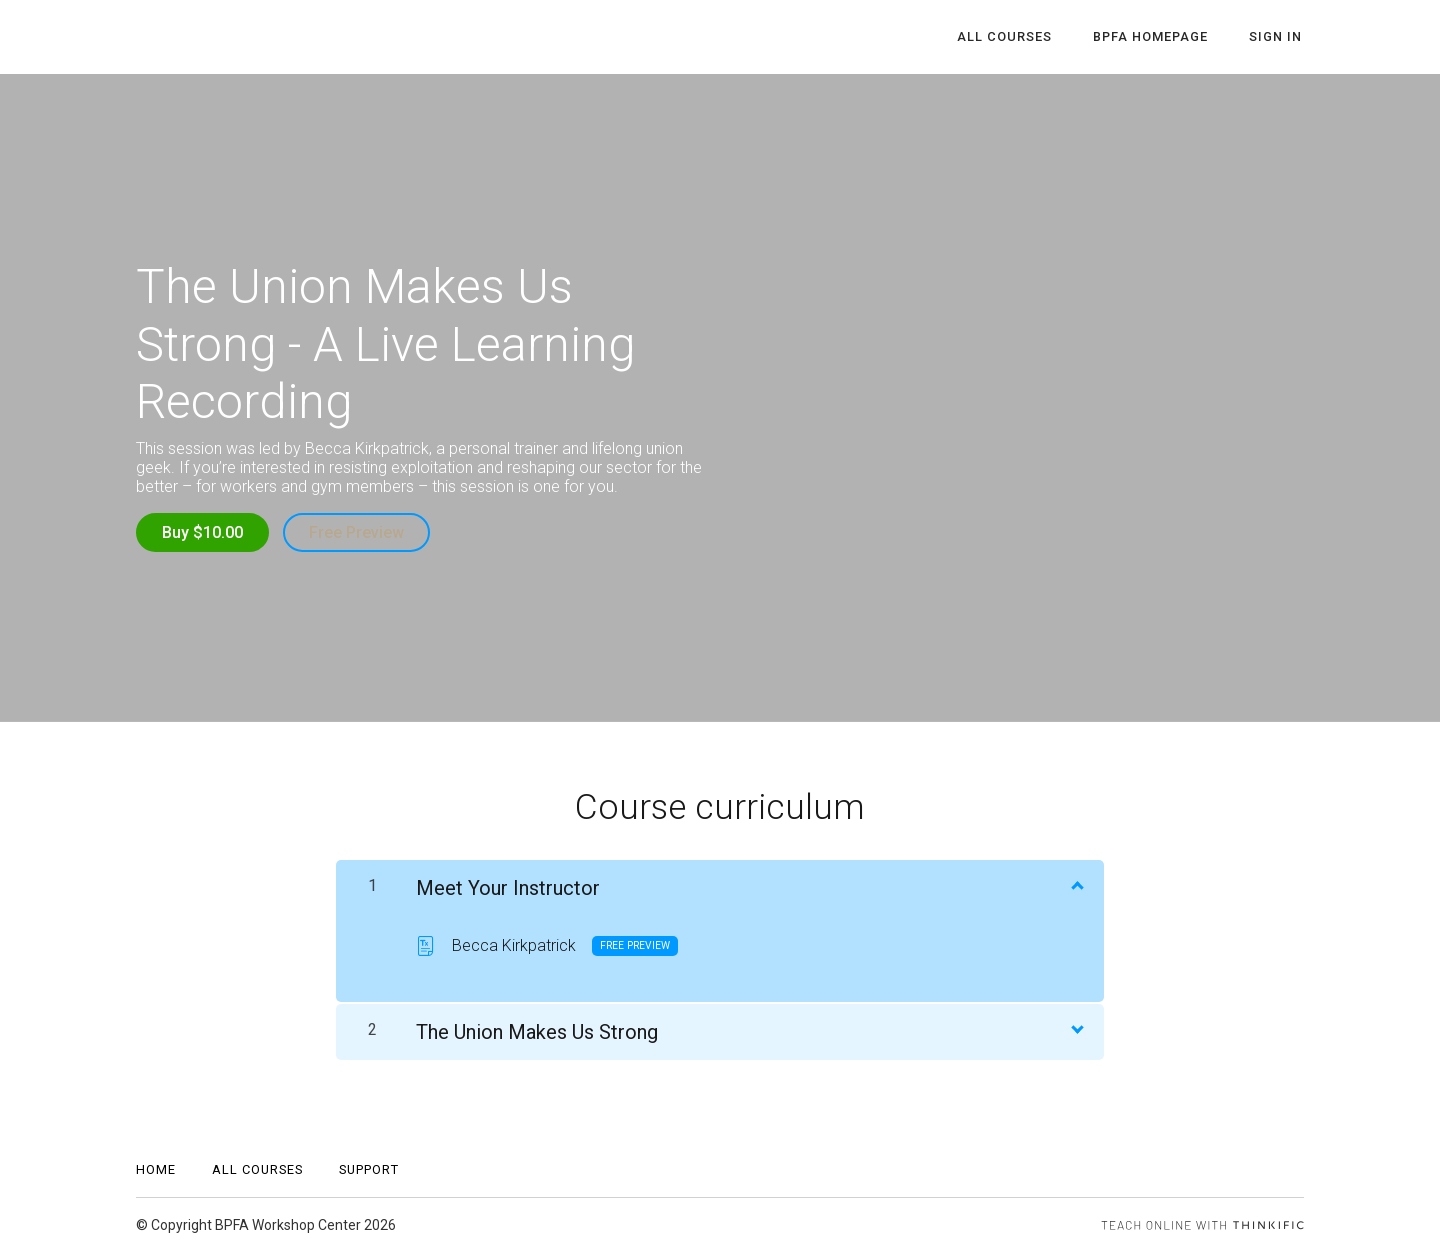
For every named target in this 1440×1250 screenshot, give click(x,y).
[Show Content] (1076, 882)
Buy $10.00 (202, 532)
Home (156, 1167)
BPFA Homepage (1157, 37)
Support (369, 1167)
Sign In (1277, 37)
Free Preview (358, 532)
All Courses (1016, 37)
